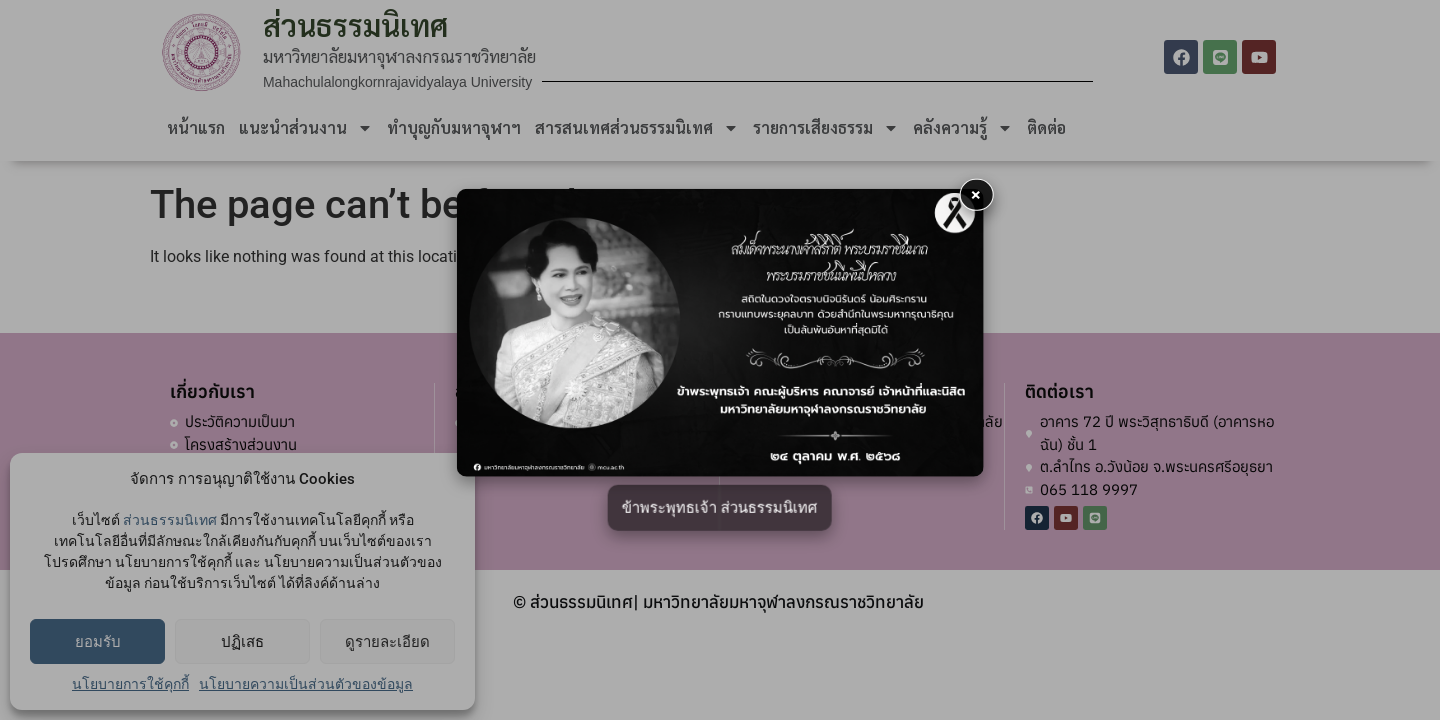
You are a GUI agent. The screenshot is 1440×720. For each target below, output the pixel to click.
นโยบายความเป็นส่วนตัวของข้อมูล (306, 684)
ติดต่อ (1046, 127)
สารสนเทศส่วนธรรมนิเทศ (637, 128)
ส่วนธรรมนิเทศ (170, 520)
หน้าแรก (196, 127)
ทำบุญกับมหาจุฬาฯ (454, 127)
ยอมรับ (98, 642)
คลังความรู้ (963, 128)
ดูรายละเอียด (387, 642)
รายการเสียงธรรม (826, 128)
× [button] (976, 194)
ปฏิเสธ (242, 642)
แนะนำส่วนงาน (306, 128)
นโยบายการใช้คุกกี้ (130, 684)
